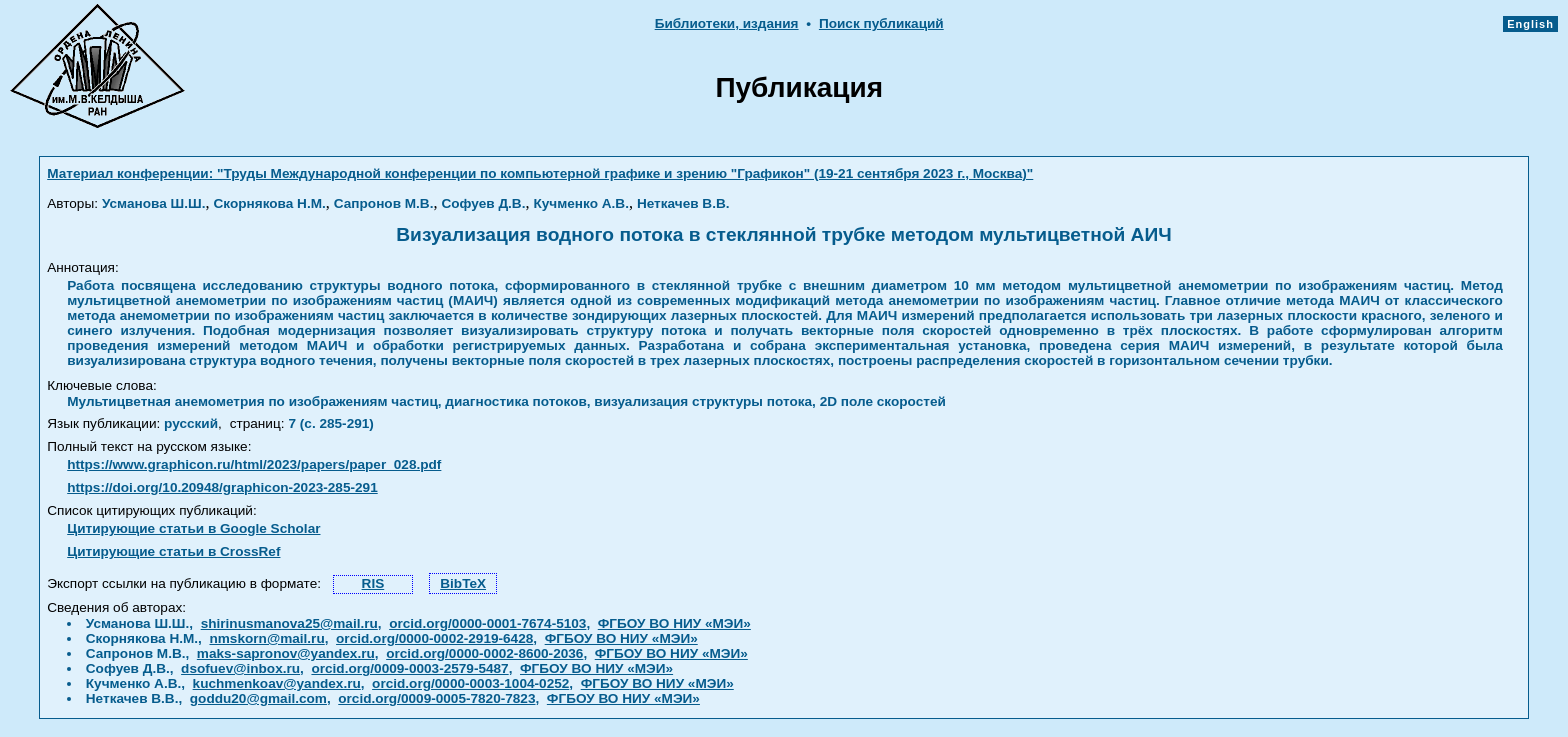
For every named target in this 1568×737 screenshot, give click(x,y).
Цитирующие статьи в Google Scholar (193, 528)
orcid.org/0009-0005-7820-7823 (436, 698)
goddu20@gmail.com (258, 698)
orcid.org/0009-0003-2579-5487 (409, 668)
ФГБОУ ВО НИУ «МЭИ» (674, 623)
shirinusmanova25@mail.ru (289, 623)
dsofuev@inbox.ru (240, 668)
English (1530, 24)
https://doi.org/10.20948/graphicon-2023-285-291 (222, 487)
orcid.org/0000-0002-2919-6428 (434, 638)
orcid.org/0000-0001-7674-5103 (487, 623)
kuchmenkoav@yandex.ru (277, 683)
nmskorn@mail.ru (266, 638)
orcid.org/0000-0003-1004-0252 (470, 683)
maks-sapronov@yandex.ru (286, 653)
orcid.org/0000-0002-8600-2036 (484, 653)
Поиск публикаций (881, 23)
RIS (373, 583)
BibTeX (463, 583)
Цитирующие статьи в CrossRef (173, 551)
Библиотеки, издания (727, 23)
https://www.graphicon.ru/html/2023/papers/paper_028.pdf (254, 464)
